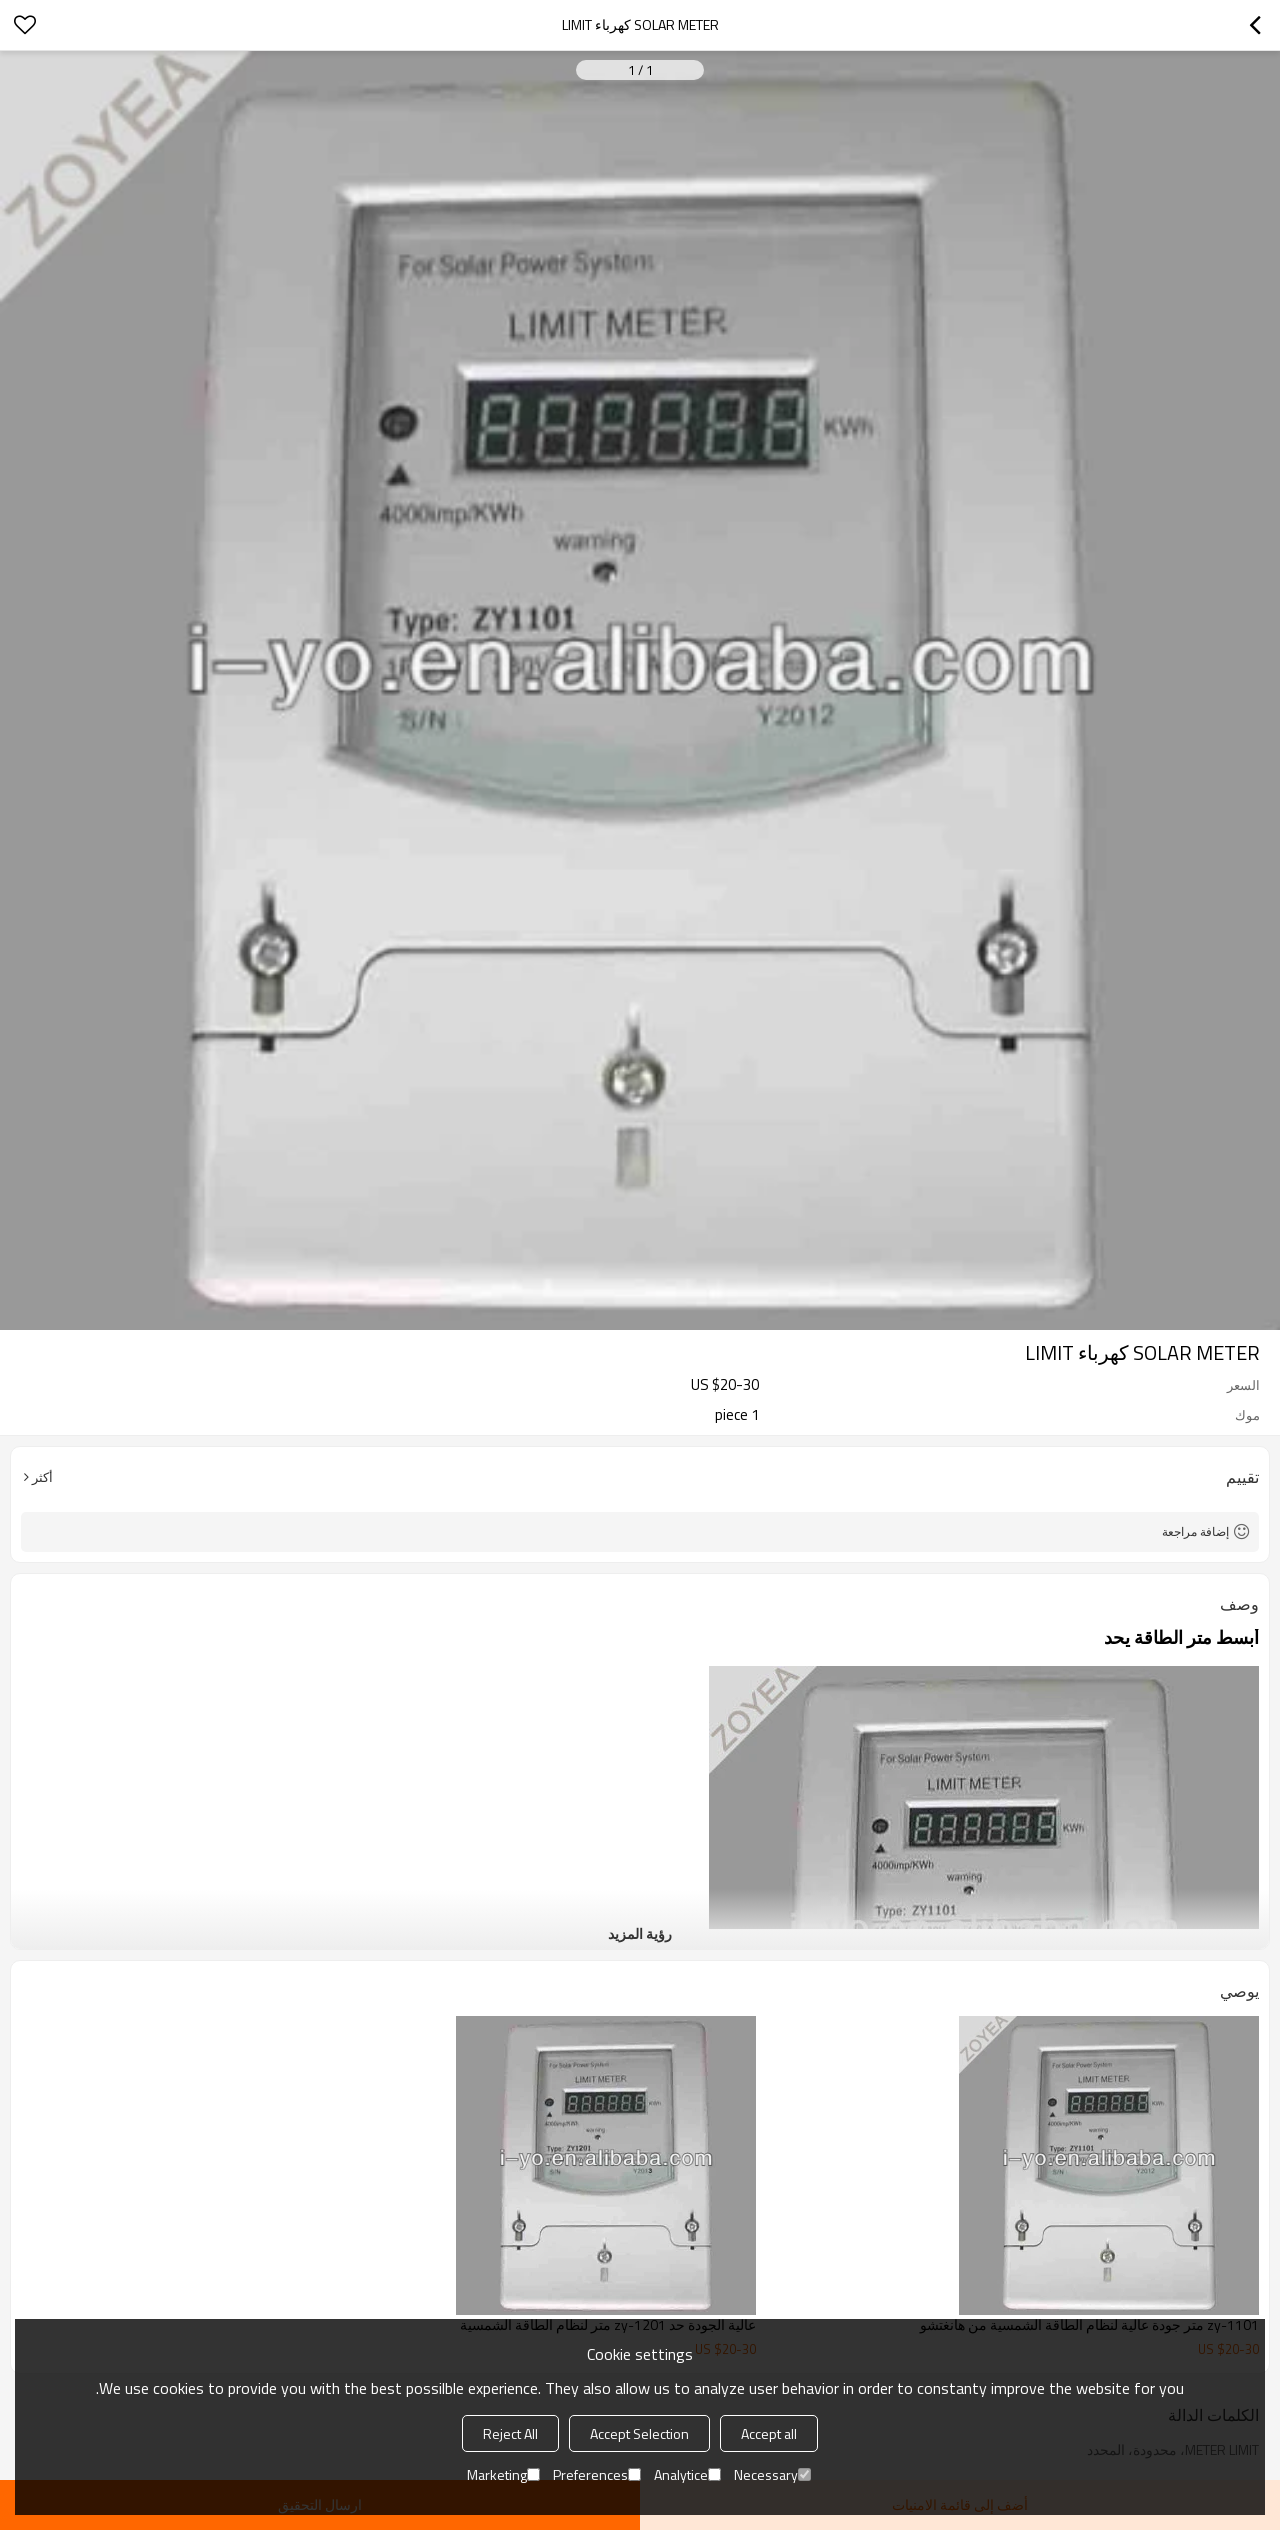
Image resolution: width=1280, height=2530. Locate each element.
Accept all (769, 2433)
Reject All (510, 2433)
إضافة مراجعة (1195, 1531)
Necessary (772, 2474)
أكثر (42, 1477)
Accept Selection (639, 2433)
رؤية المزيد (640, 1933)
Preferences (597, 2474)
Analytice (687, 2474)
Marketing (503, 2474)
